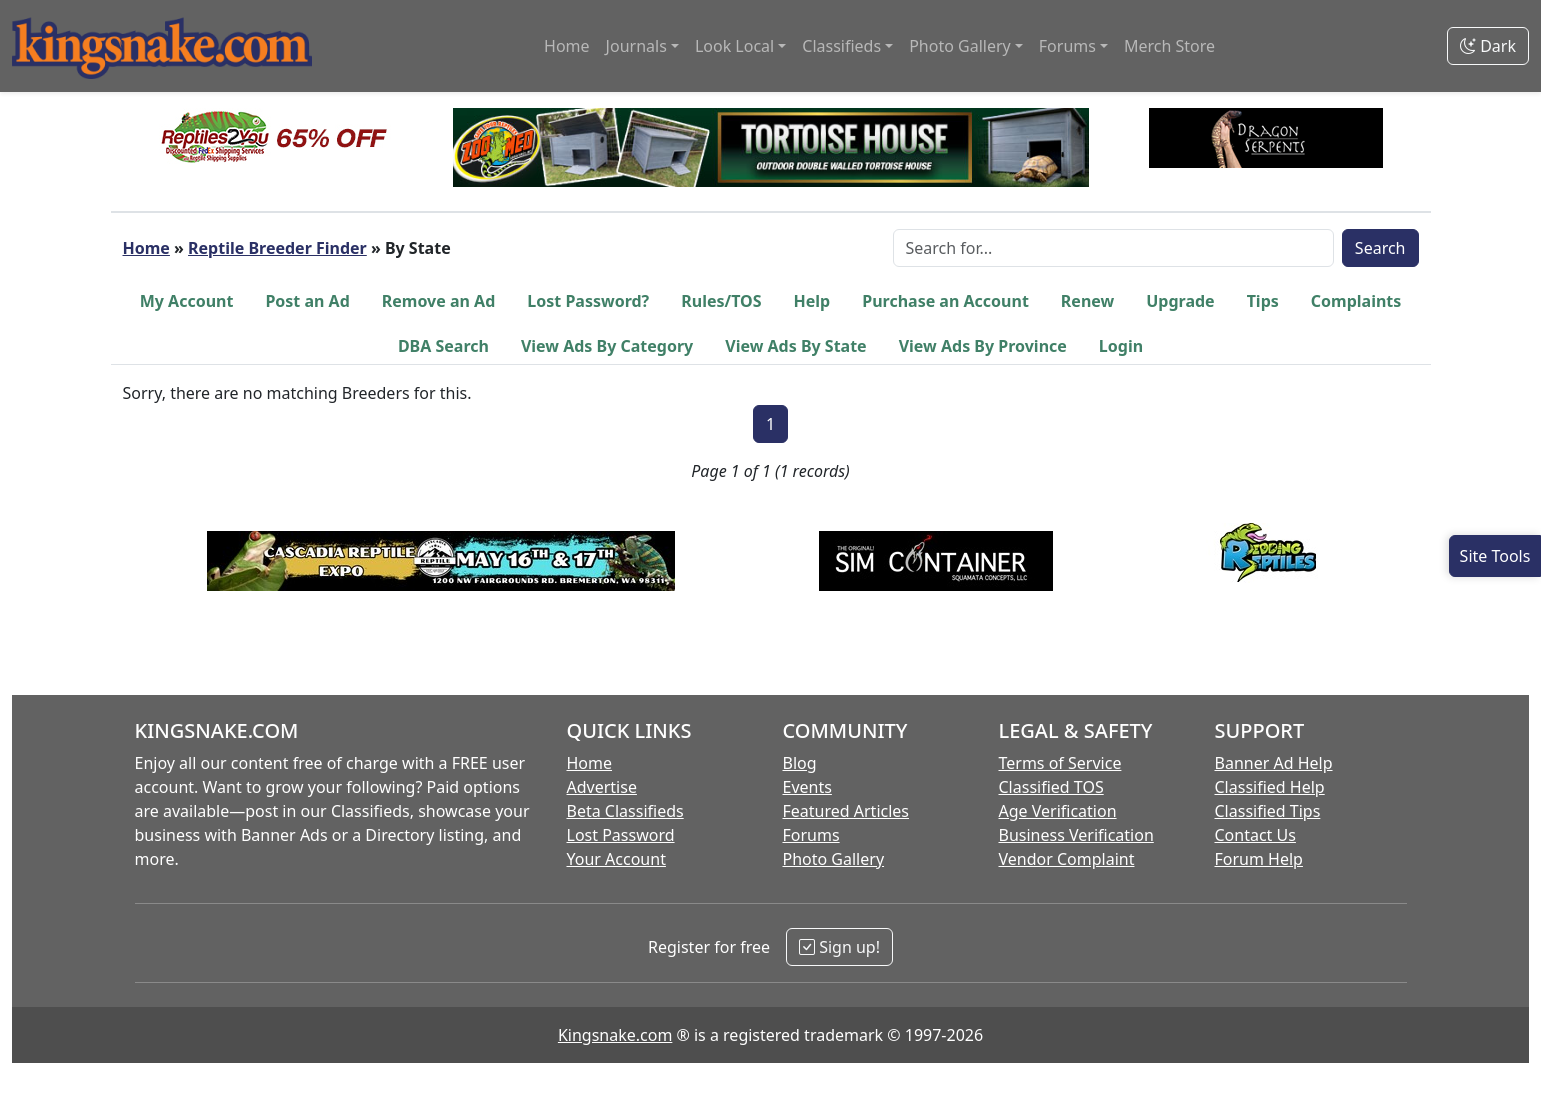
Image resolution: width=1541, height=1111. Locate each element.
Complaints (1356, 301)
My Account (187, 301)
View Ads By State (795, 346)
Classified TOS (1051, 787)
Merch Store (1169, 46)
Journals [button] (636, 46)
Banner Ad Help (1274, 763)
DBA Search (443, 346)
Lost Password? (588, 301)
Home (567, 46)
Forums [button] (1067, 46)
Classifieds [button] (841, 46)
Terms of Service (1060, 763)
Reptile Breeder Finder (277, 248)
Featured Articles (846, 811)
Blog (800, 763)
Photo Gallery (834, 859)
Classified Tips (1268, 811)
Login (1121, 346)
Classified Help (1270, 787)
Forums (811, 835)
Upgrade (1180, 301)
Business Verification (1076, 835)
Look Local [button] (734, 46)
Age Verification (1058, 811)
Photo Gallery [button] (960, 46)
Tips (1263, 301)
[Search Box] (1113, 248)
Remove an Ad (439, 301)
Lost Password (621, 835)
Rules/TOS (721, 301)
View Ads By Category (607, 346)
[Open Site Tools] (1495, 556)
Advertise (602, 787)
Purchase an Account (945, 301)
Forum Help (1259, 859)
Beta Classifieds (625, 811)
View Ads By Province (983, 346)
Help (812, 301)
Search (1380, 248)
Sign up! (839, 947)
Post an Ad (307, 301)
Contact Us (1255, 835)
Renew (1087, 301)
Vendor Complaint (1067, 859)
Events (807, 787)
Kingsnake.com (615, 1035)
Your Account (616, 859)
